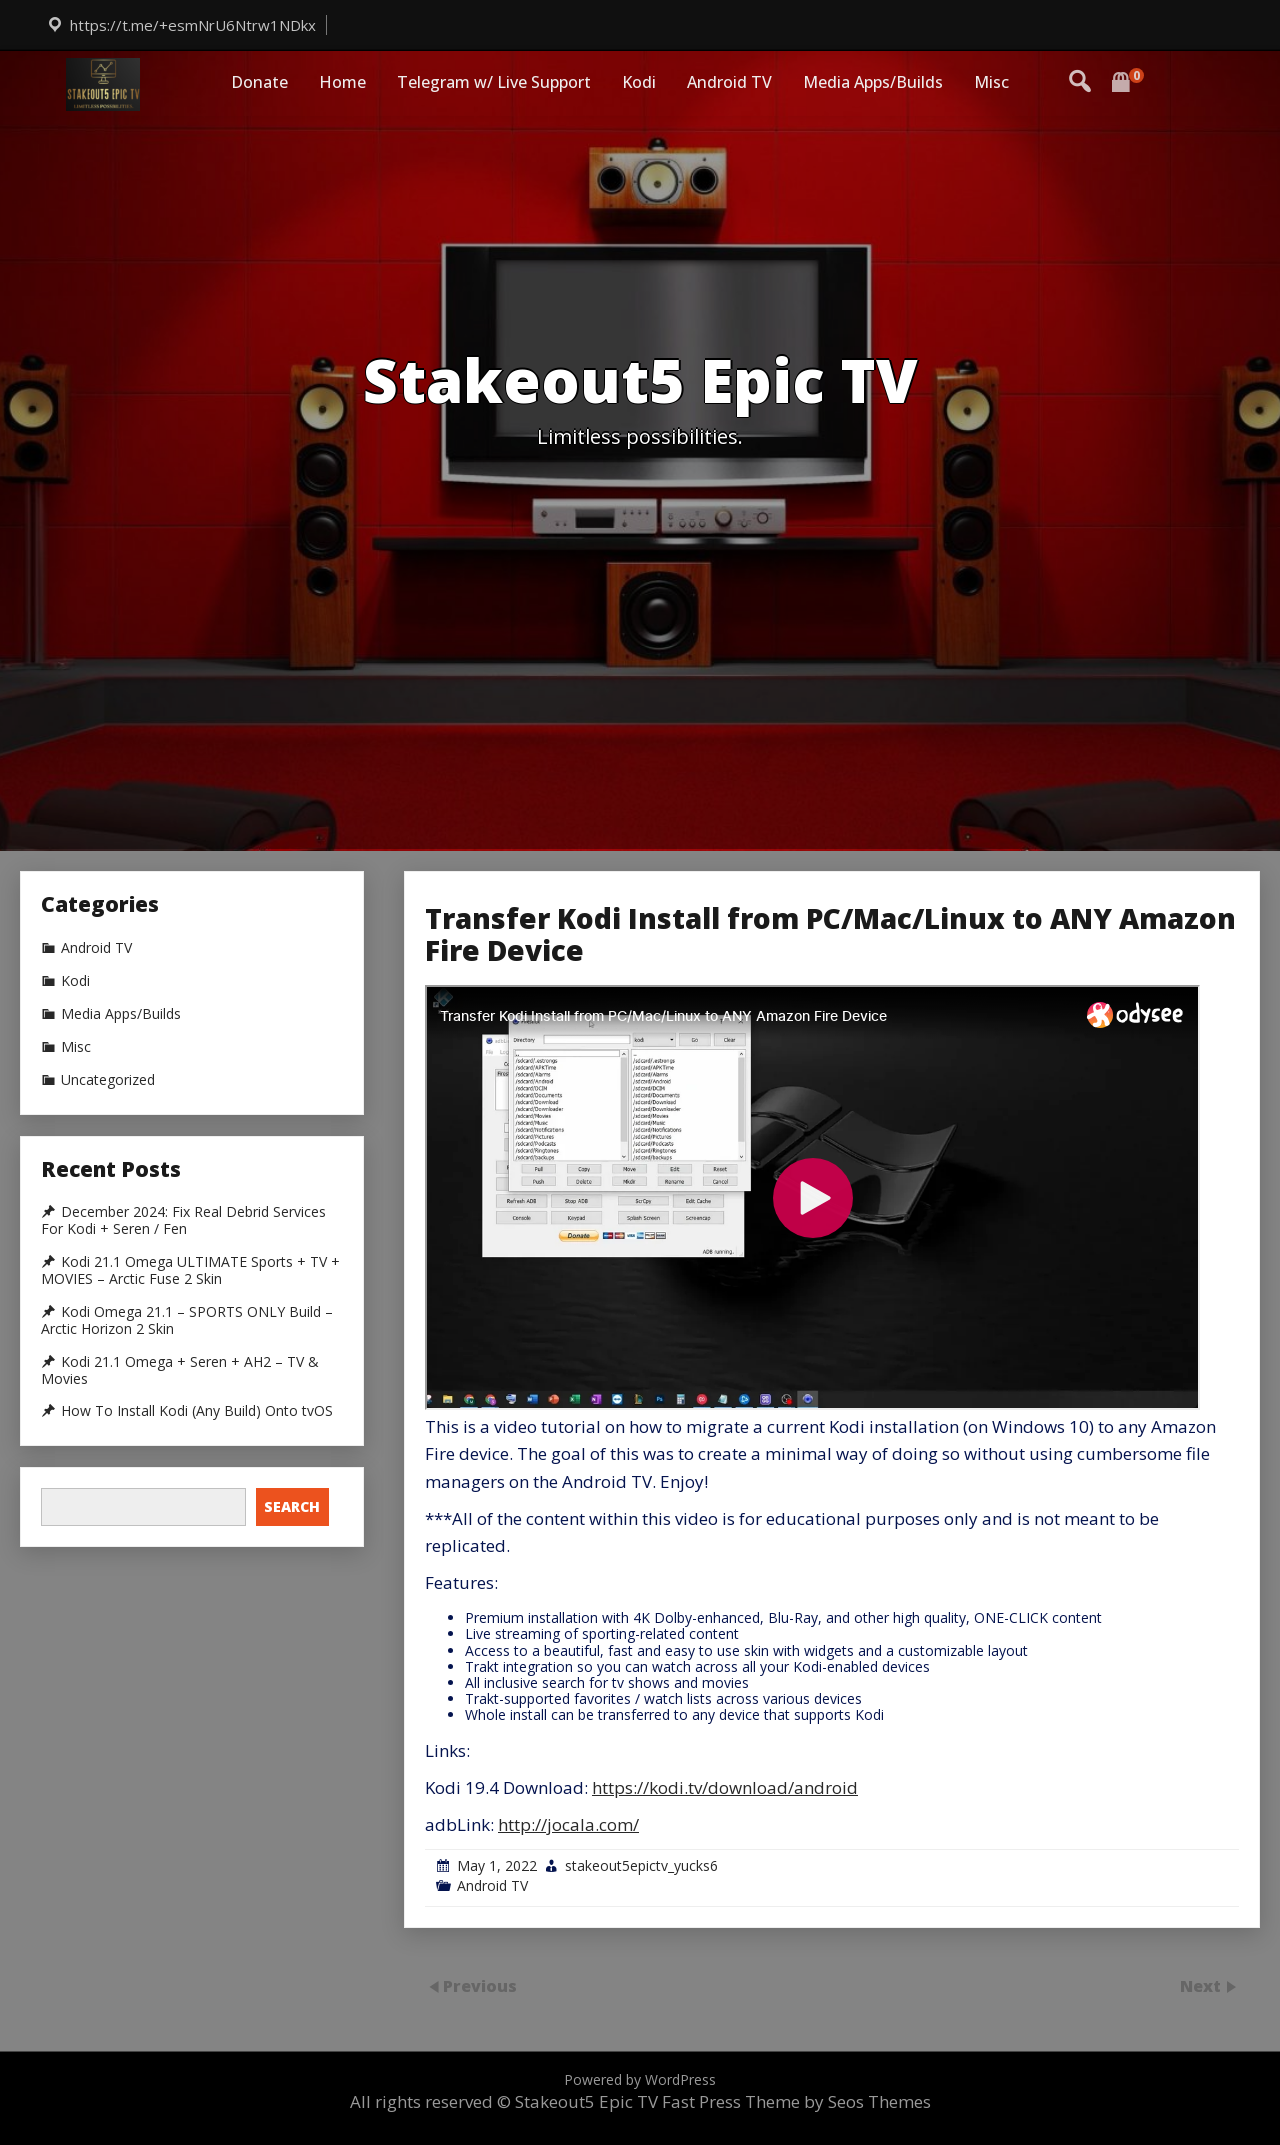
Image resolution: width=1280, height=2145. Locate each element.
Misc (991, 82)
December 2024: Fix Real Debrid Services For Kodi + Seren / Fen (183, 1220)
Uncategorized (108, 1080)
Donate (259, 82)
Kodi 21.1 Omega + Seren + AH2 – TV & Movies (180, 1370)
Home (342, 82)
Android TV (729, 82)
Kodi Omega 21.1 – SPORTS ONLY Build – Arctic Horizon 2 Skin (187, 1320)
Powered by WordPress (640, 2079)
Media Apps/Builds (873, 82)
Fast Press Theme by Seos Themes (796, 2101)
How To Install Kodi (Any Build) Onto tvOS (197, 1411)
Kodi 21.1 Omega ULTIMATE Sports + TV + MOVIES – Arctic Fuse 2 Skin (190, 1270)
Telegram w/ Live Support (494, 82)
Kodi (639, 82)
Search (292, 1506)
